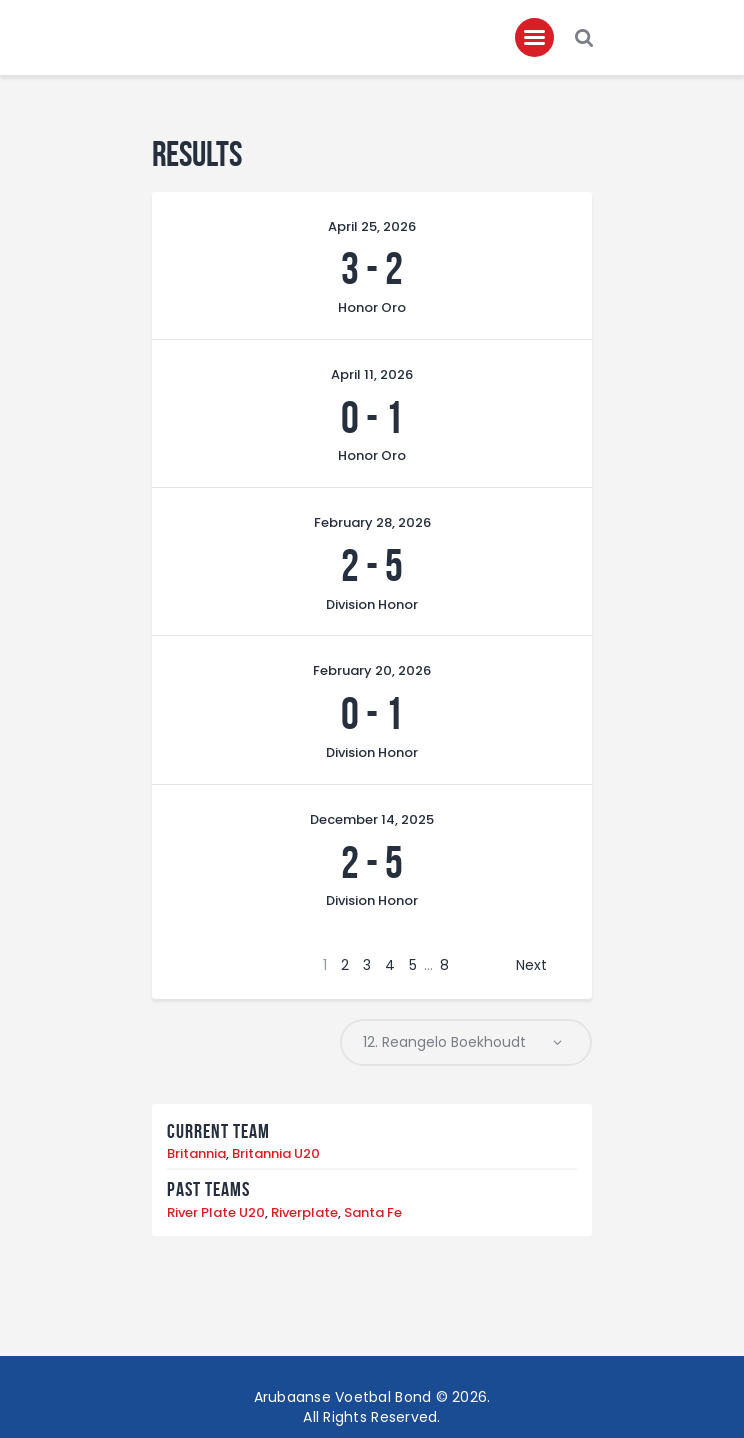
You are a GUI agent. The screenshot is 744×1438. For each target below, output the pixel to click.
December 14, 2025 (372, 819)
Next (531, 965)
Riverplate (304, 1212)
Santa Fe (373, 1212)
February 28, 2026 (372, 523)
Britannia (196, 1154)
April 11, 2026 (372, 374)
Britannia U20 (276, 1154)
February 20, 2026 (372, 671)
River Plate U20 (216, 1212)
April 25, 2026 (372, 226)
